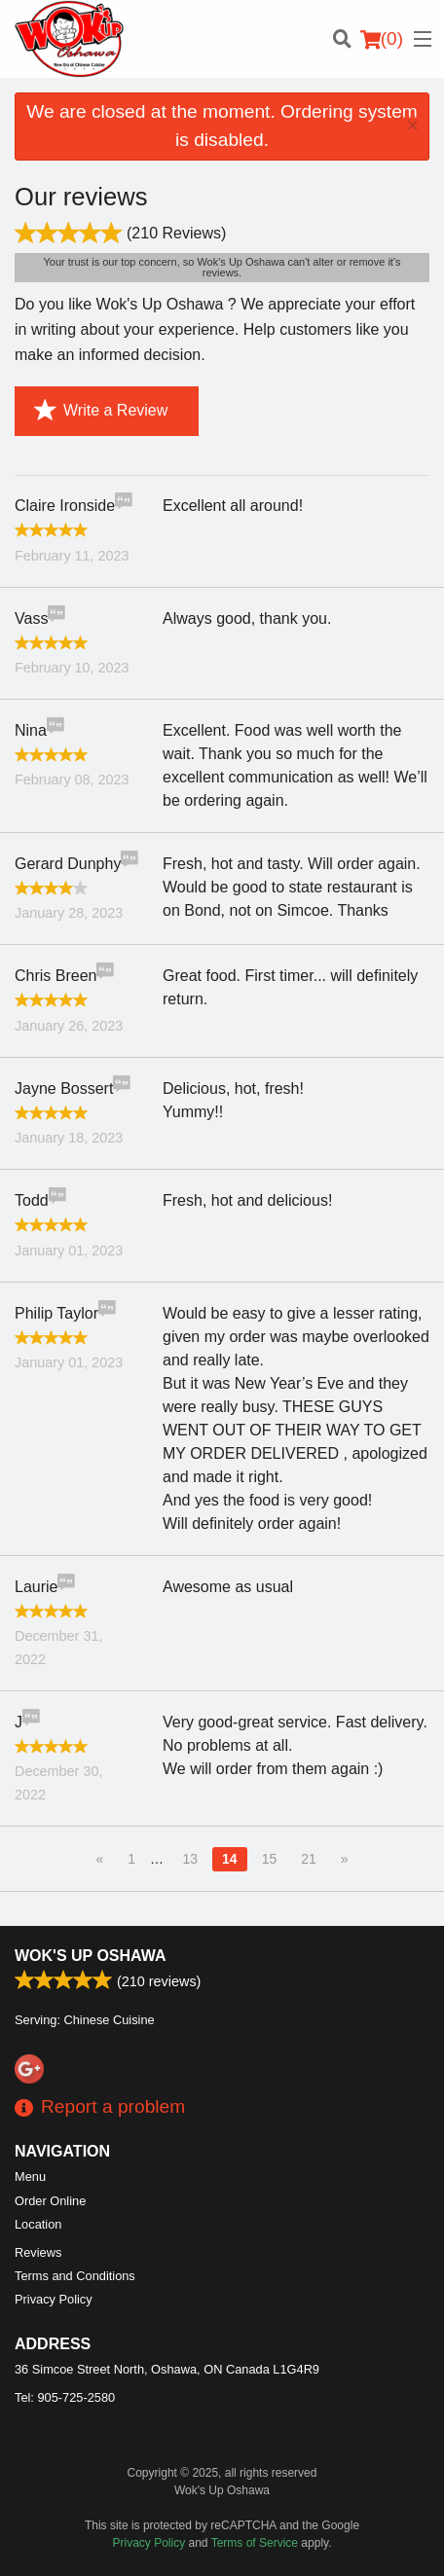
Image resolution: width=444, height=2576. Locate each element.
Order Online (50, 2201)
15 (270, 1859)
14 (230, 1859)
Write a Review (100, 410)
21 (308, 1859)
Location (38, 2224)
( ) (381, 39)
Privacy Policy (53, 2299)
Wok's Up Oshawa (90, 1955)
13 (190, 1859)
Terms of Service (254, 2543)
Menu (30, 2176)
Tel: (65, 2397)
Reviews (38, 2252)
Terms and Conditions (75, 2275)
